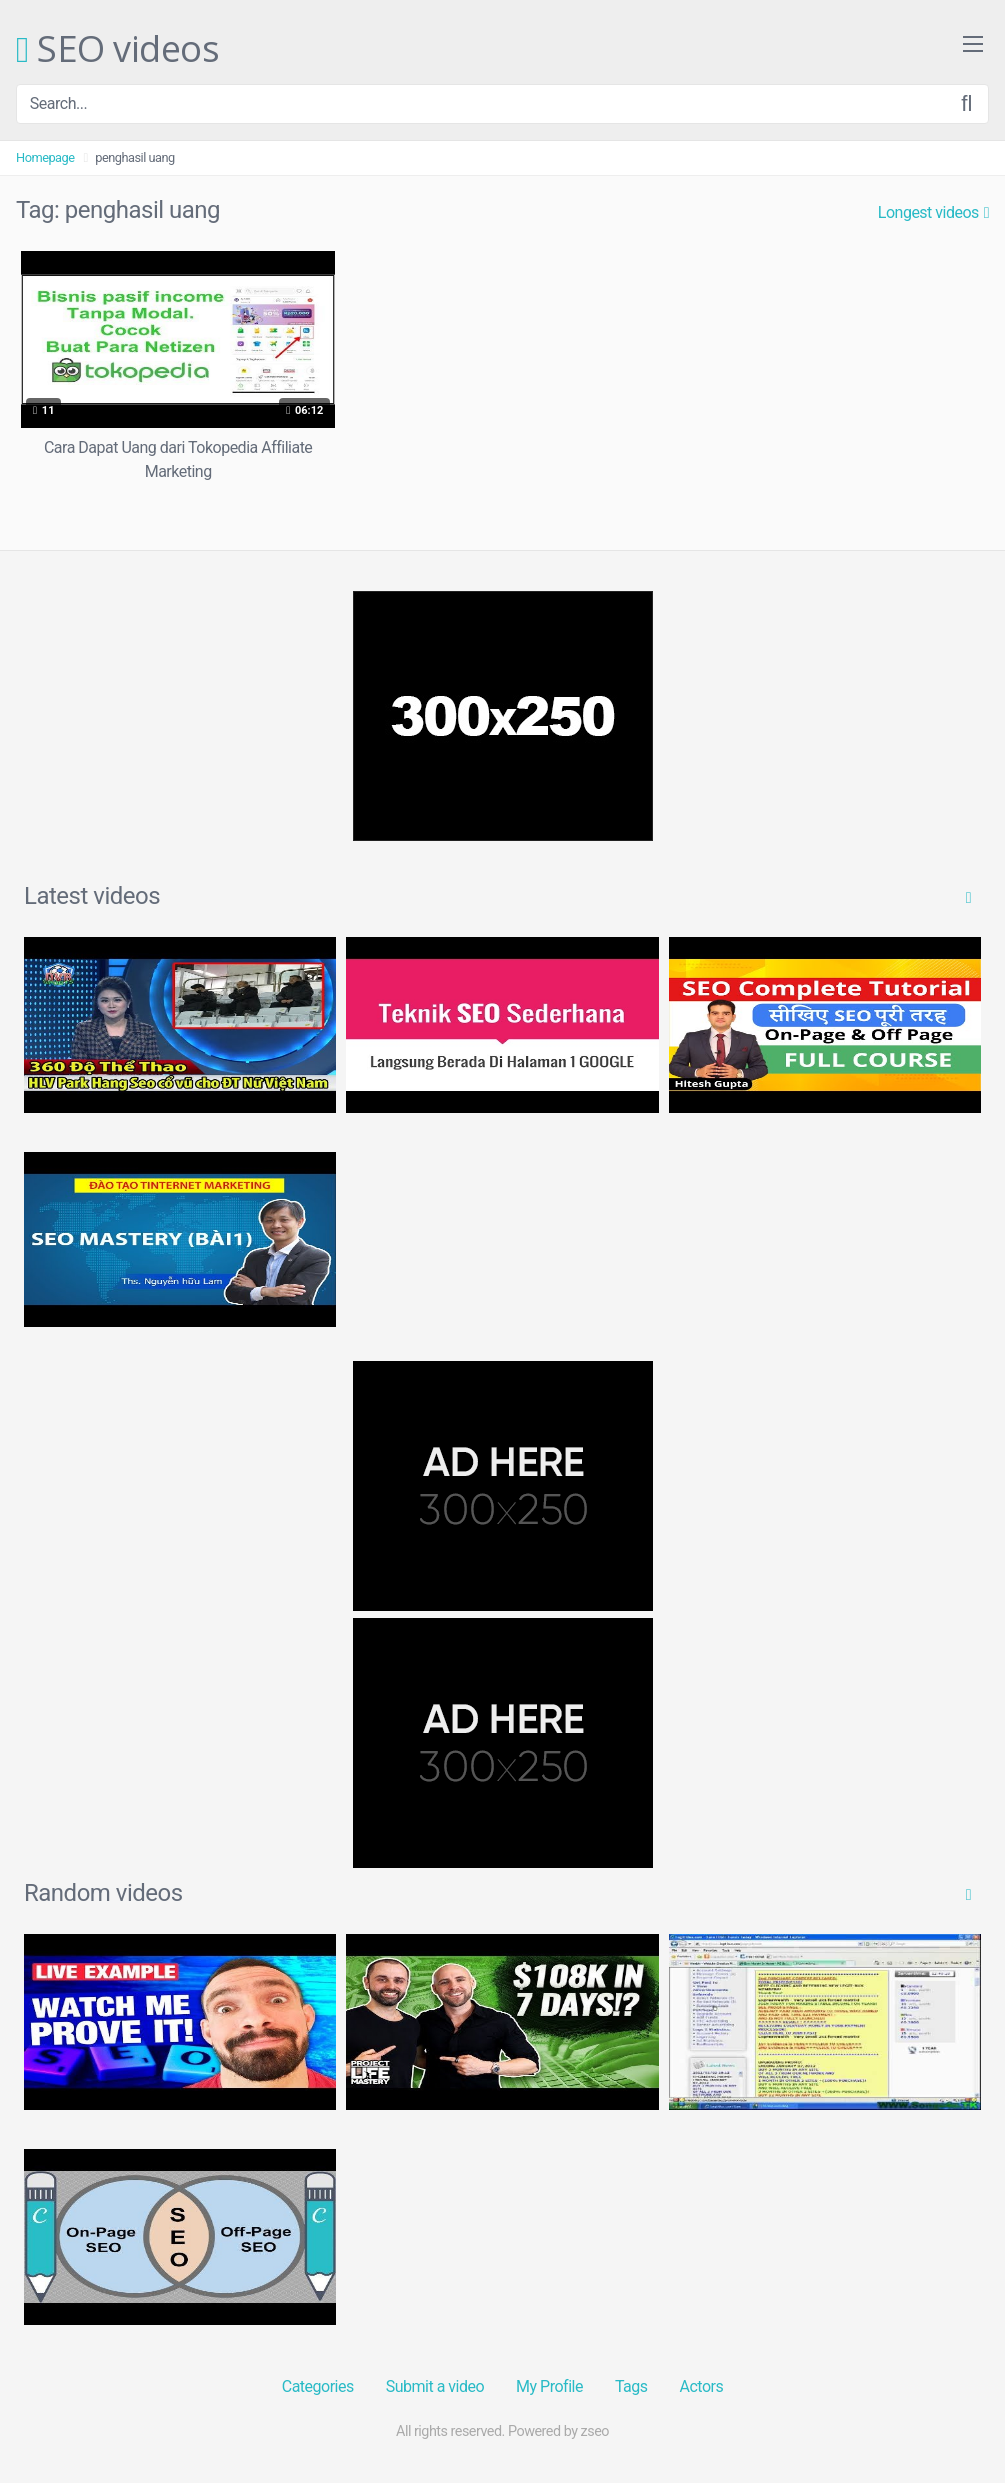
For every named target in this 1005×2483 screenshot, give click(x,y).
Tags (631, 2386)
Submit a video (435, 2386)
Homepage (45, 157)
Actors (702, 2386)
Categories (318, 2386)
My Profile (549, 2386)
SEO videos (117, 50)
